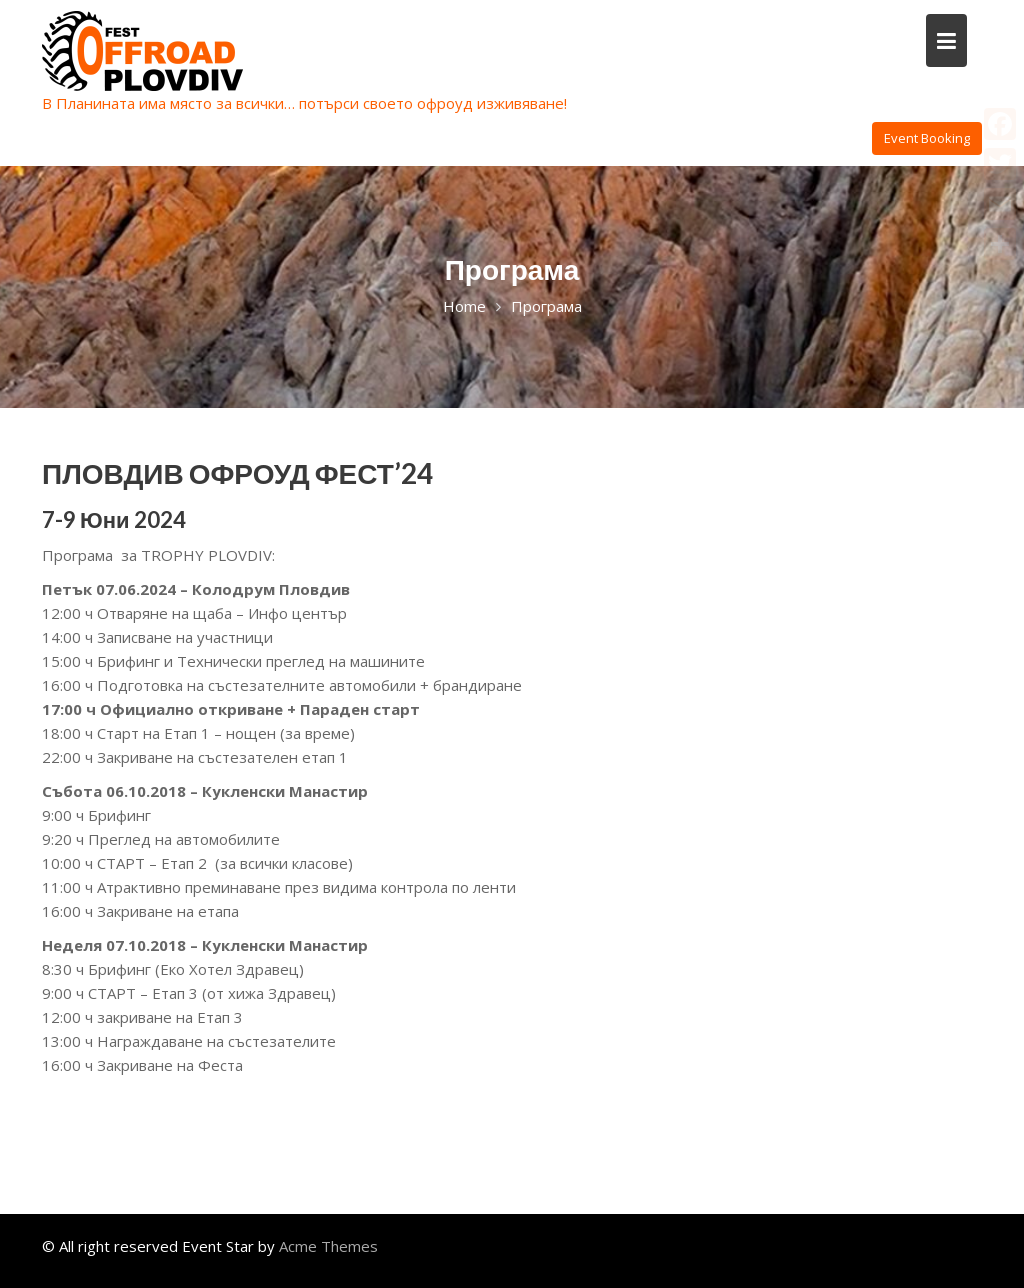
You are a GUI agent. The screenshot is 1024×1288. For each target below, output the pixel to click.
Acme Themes (328, 1246)
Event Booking (927, 138)
